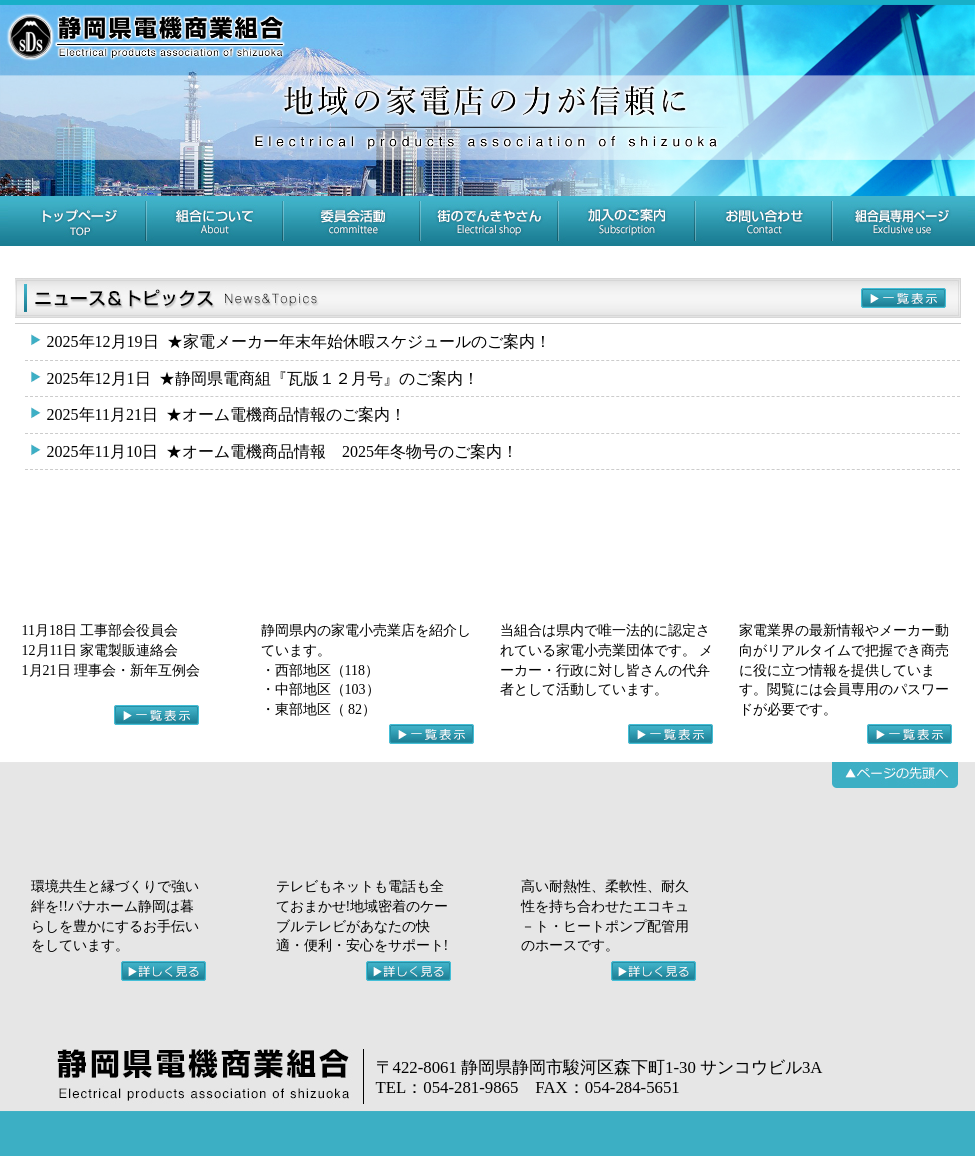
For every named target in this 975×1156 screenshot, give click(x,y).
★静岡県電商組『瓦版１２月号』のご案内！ (260, 378)
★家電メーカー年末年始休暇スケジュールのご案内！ (296, 341)
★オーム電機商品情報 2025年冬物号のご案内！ (280, 451)
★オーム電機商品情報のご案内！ (224, 414)
